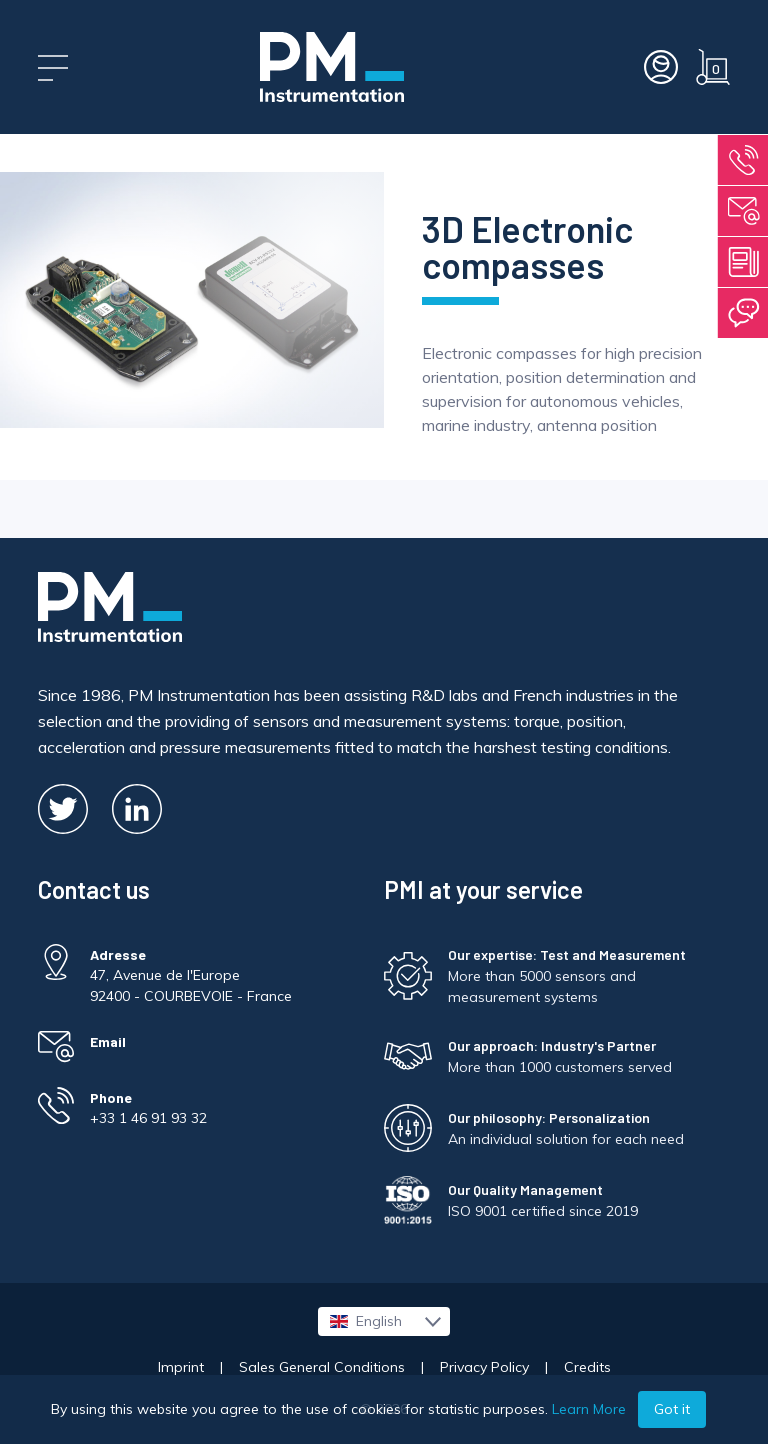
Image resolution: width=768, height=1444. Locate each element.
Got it (672, 1409)
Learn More (589, 1409)
